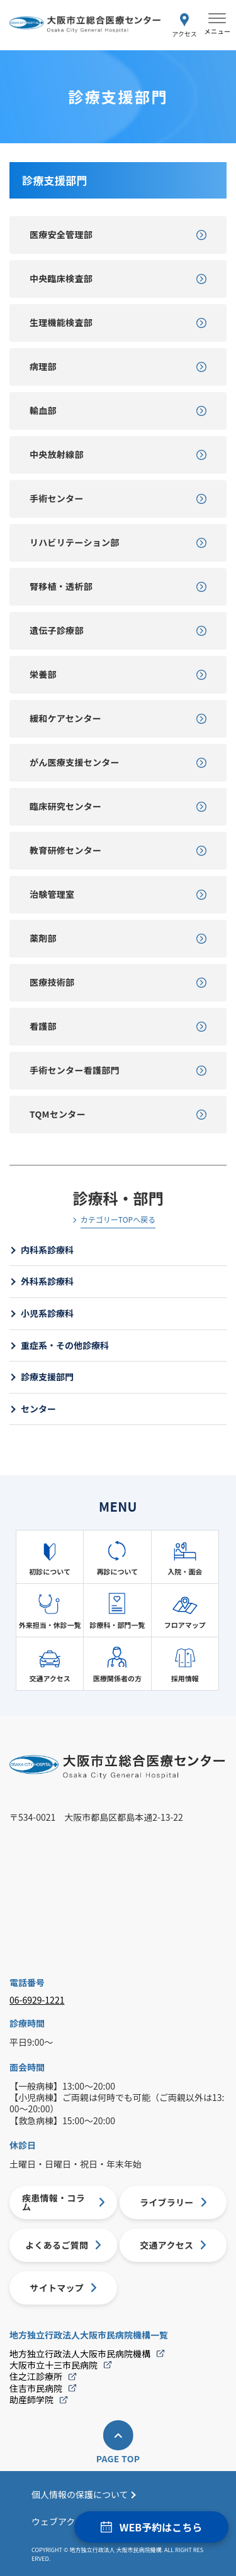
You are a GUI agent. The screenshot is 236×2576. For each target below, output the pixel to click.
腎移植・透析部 (61, 586)
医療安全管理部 (61, 234)
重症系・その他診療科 (65, 1345)
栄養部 (43, 674)
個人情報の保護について (79, 2494)
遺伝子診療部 (57, 630)
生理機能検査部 (61, 322)
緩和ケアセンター (65, 718)
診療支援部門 (47, 1376)
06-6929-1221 (36, 1999)
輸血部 (43, 410)
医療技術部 (52, 982)
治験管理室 (52, 894)
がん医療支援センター (75, 762)
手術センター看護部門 (75, 1070)
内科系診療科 (47, 1249)
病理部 (43, 366)
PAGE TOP (118, 2458)
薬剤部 (43, 938)
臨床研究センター (65, 806)
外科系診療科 (47, 1281)
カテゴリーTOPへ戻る (118, 1220)
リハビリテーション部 (75, 542)
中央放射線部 (57, 454)
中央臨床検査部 (61, 278)
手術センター (57, 498)
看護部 (43, 1026)
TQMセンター (58, 1114)
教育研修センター (65, 850)
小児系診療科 (47, 1313)
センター (38, 1408)
